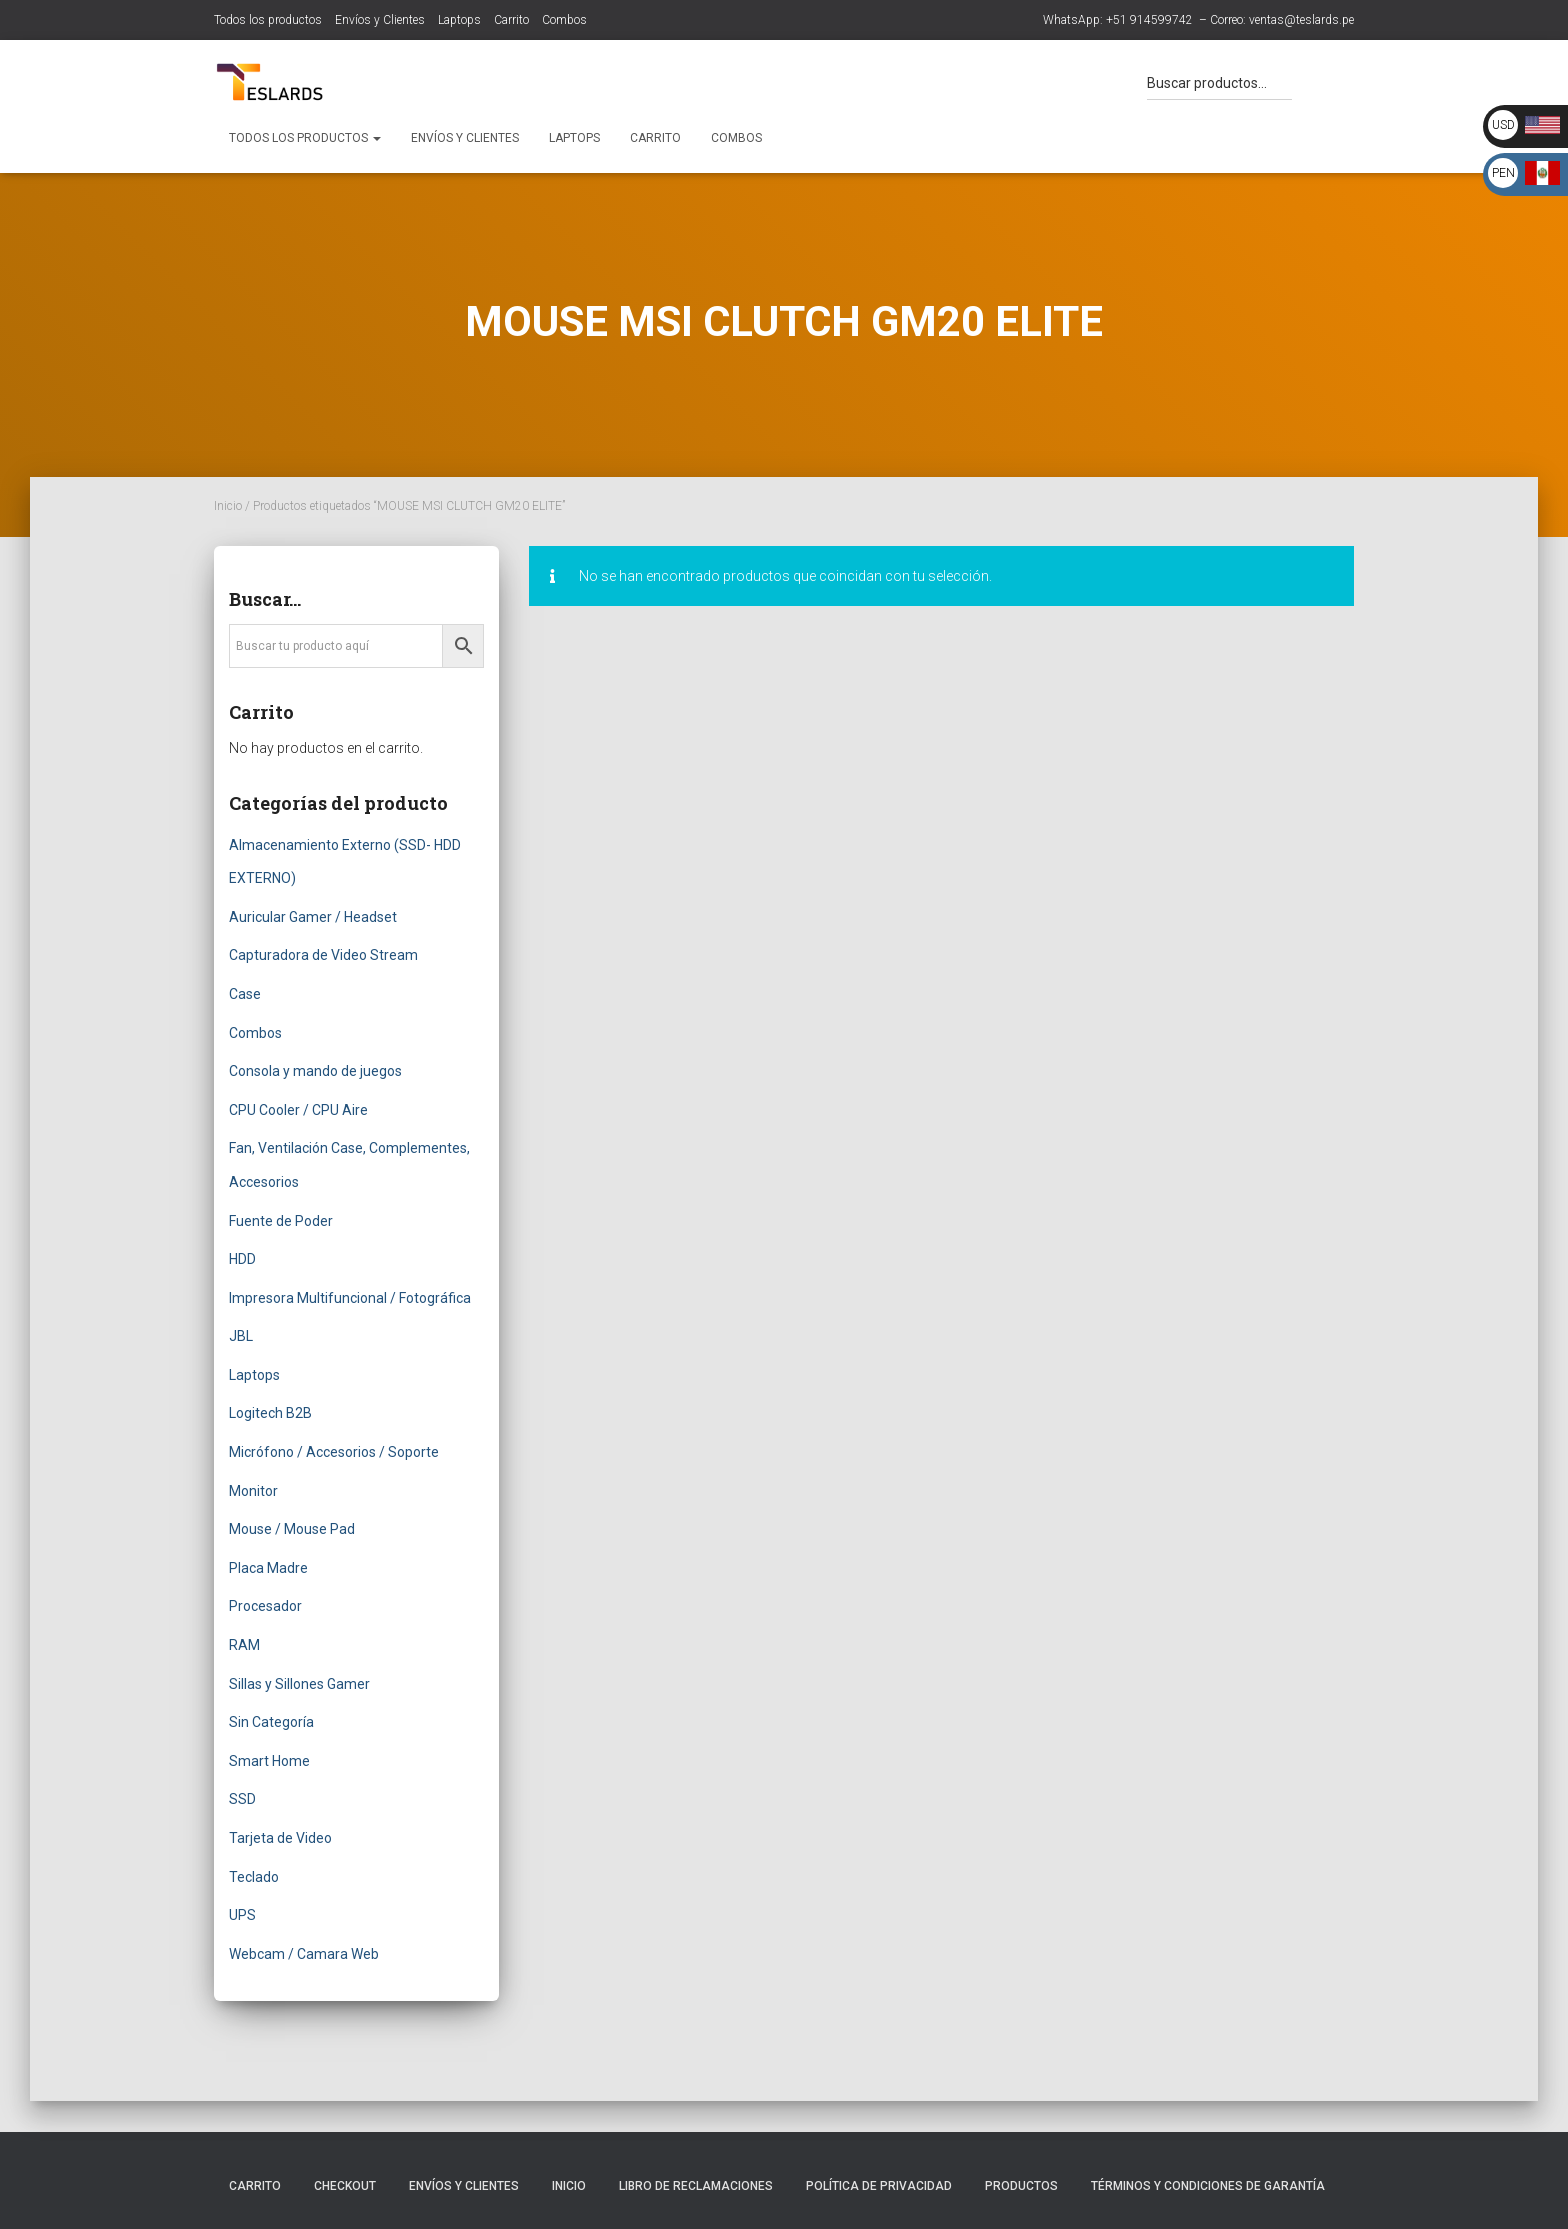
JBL (241, 1336)
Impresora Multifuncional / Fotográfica (350, 1298)
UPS (242, 1915)
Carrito (511, 20)
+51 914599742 (1149, 20)
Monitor (253, 1491)
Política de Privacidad (879, 2186)
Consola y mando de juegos (315, 1071)
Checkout (345, 2186)
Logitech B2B (270, 1413)
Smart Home (269, 1761)
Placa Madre (268, 1568)
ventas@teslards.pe (1301, 20)
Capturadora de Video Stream (323, 955)
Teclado (254, 1877)
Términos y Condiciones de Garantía (1208, 2186)
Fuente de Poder (281, 1221)
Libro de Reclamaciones (696, 2186)
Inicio (228, 506)
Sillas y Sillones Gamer (299, 1684)
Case (245, 994)
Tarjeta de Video (280, 1838)
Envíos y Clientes (380, 20)
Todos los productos (268, 20)
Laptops (459, 20)
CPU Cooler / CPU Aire (298, 1110)
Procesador (265, 1606)
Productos (1021, 2186)
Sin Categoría (271, 1722)
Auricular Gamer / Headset (313, 917)
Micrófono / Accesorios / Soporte (334, 1452)
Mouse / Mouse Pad (292, 1529)
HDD (242, 1259)
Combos (564, 20)
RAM (244, 1645)
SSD (242, 1799)
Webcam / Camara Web (304, 1954)
